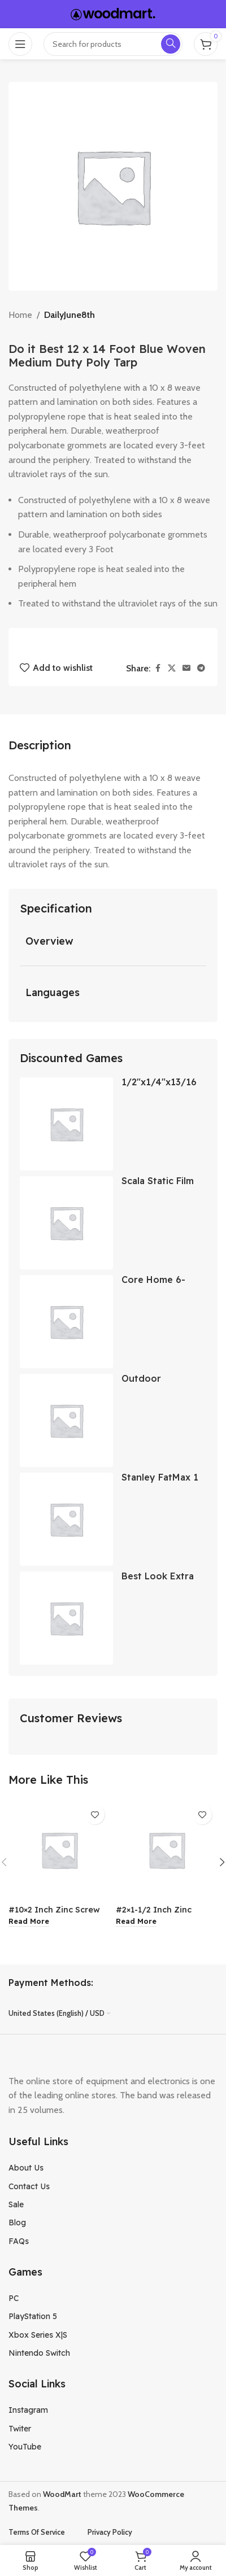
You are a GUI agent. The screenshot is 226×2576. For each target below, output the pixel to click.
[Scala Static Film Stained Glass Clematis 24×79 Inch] (66, 1222)
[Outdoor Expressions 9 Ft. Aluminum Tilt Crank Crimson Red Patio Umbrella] (66, 1420)
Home (20, 314)
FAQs (18, 2241)
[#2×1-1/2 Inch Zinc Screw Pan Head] (167, 1850)
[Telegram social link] (201, 668)
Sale (16, 2204)
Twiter (19, 2429)
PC (13, 2298)
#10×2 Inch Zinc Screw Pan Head (54, 1914)
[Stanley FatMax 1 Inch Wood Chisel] (66, 1519)
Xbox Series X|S (37, 2335)
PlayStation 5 (32, 2316)
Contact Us (29, 2186)
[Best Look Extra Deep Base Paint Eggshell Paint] (66, 1618)
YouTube (24, 2447)
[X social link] (171, 668)
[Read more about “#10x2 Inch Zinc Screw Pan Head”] (28, 1922)
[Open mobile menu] (20, 44)
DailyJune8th (69, 314)
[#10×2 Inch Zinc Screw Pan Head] (59, 1850)
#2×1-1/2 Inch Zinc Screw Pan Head (154, 1914)
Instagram (28, 2410)
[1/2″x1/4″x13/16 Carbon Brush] (66, 1124)
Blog (17, 2222)
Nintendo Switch (39, 2353)
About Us (26, 2168)
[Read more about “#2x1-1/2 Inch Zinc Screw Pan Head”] (136, 1922)
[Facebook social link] (157, 668)
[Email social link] (186, 668)
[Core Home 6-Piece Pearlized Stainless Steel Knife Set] (66, 1321)
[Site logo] (113, 13)
